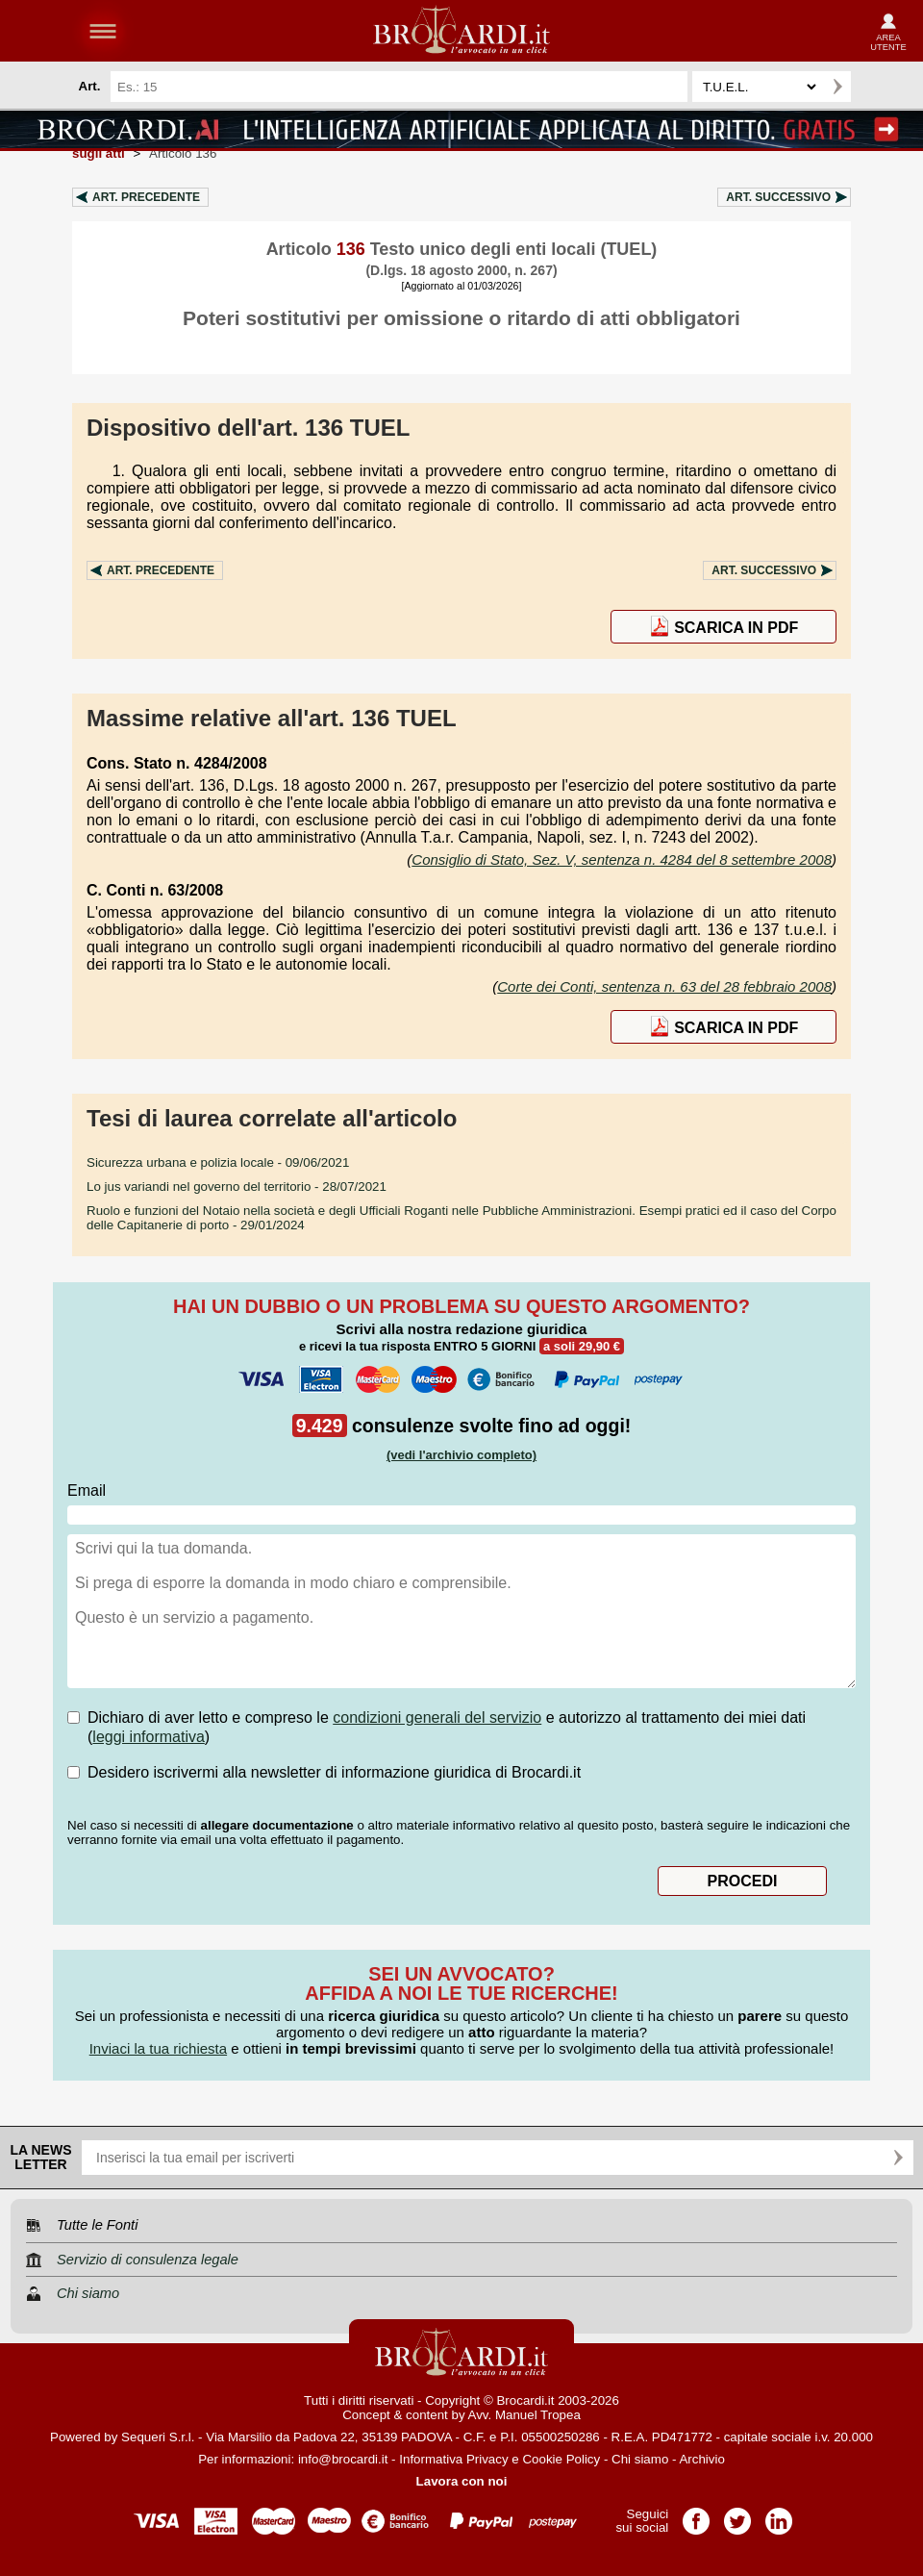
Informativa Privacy (453, 2459)
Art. (146, 197)
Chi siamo (639, 2459)
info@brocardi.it (343, 2459)
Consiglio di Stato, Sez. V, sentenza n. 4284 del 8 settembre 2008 (622, 859)
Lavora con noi (462, 2481)
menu (103, 31)
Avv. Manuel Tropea (524, 2415)
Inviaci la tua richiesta (158, 2048)
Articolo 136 (182, 153)
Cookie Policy (561, 2459)
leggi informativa (148, 1737)
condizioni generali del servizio (437, 1717)
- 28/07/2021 (237, 1186)
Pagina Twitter (737, 2515)
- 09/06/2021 (218, 1162)
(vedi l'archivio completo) (461, 1455)
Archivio (701, 2459)
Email (86, 1490)
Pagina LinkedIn (778, 2515)
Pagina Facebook (696, 2515)
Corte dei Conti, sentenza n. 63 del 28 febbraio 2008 (664, 986)
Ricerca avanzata (874, 86)
